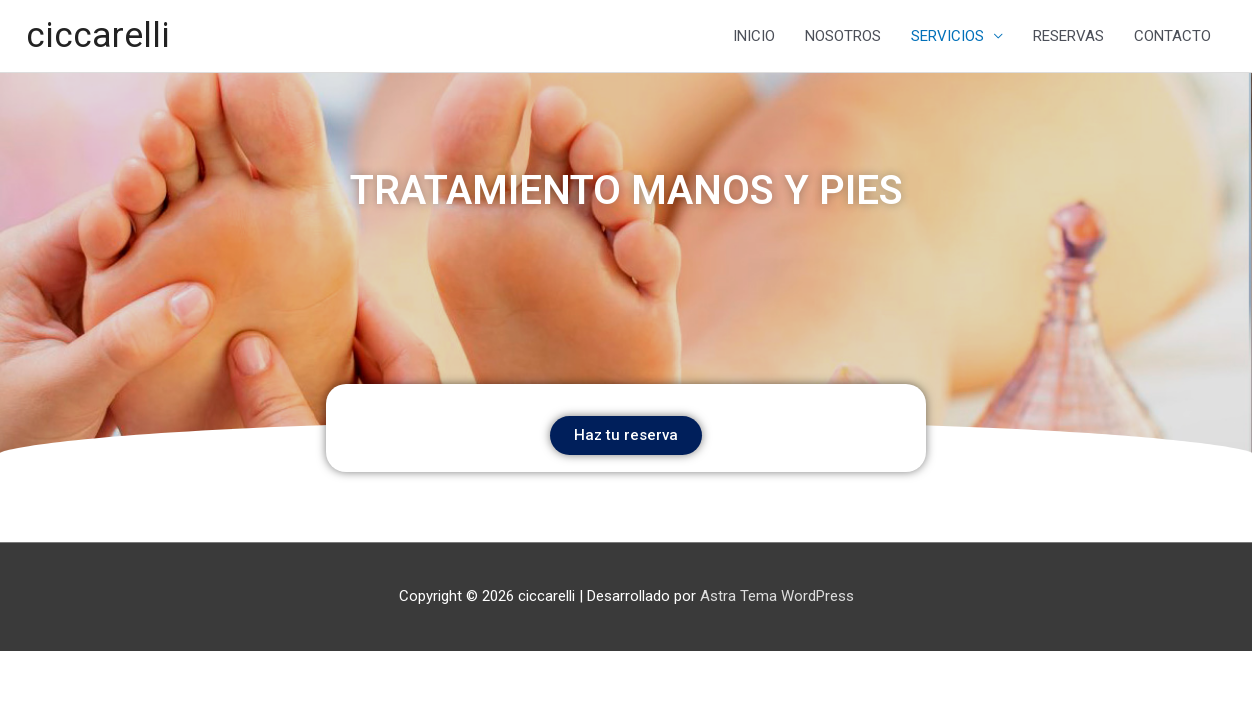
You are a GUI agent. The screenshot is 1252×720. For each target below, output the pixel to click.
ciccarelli (98, 35)
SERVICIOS (947, 36)
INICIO (754, 36)
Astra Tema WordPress (777, 596)
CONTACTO (1172, 36)
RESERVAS (1068, 36)
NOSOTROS (843, 36)
